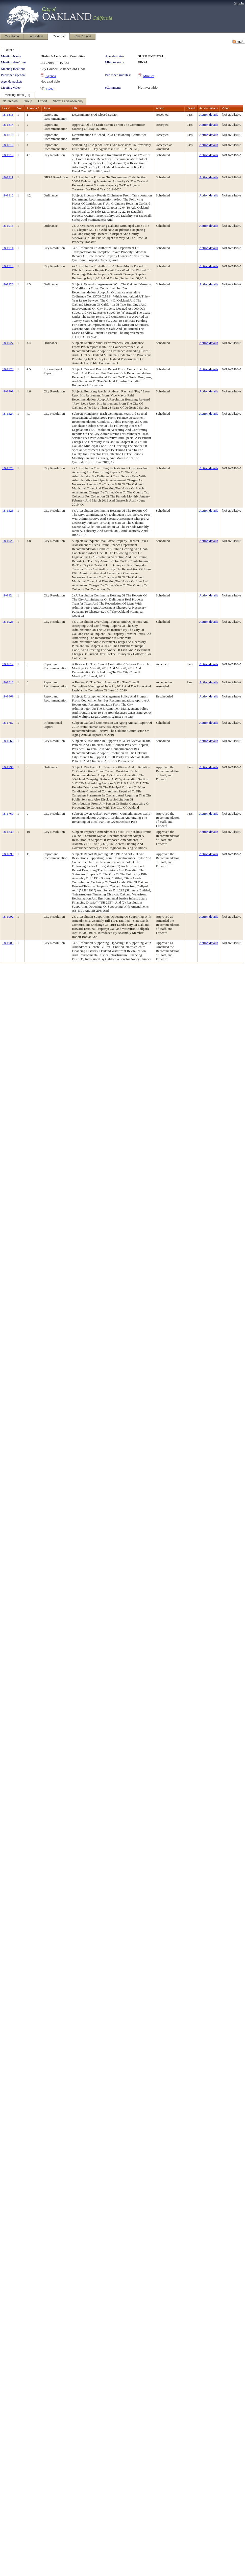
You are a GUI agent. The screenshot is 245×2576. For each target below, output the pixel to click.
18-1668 (7, 741)
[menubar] (43, 101)
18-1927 (7, 343)
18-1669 (7, 696)
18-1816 (7, 145)
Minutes (148, 76)
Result (191, 108)
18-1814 (7, 125)
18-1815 (7, 135)
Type (47, 108)
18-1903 (7, 943)
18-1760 (7, 813)
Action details (208, 114)
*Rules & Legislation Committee (62, 56)
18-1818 (7, 682)
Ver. (19, 108)
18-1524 (7, 413)
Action (160, 108)
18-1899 (7, 854)
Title (75, 108)
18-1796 (7, 767)
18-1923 (7, 541)
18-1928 (7, 369)
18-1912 (7, 195)
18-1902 (7, 916)
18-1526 (7, 510)
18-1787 (7, 722)
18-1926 (7, 284)
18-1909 (7, 391)
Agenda (50, 76)
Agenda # (33, 108)
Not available (50, 81)
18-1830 (7, 832)
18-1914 (7, 248)
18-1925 (7, 621)
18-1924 (7, 595)
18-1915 (7, 266)
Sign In (239, 3)
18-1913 (7, 226)
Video (49, 88)
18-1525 (7, 468)
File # (6, 108)
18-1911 (7, 177)
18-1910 (7, 155)
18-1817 (7, 664)
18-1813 (7, 114)
